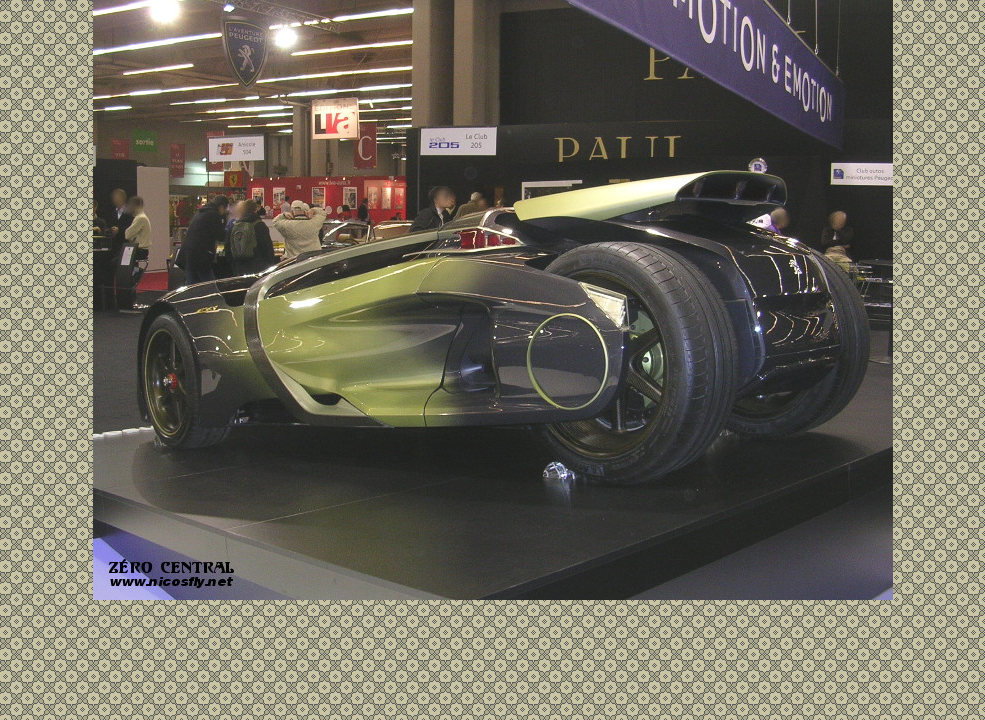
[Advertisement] (493, 650)
